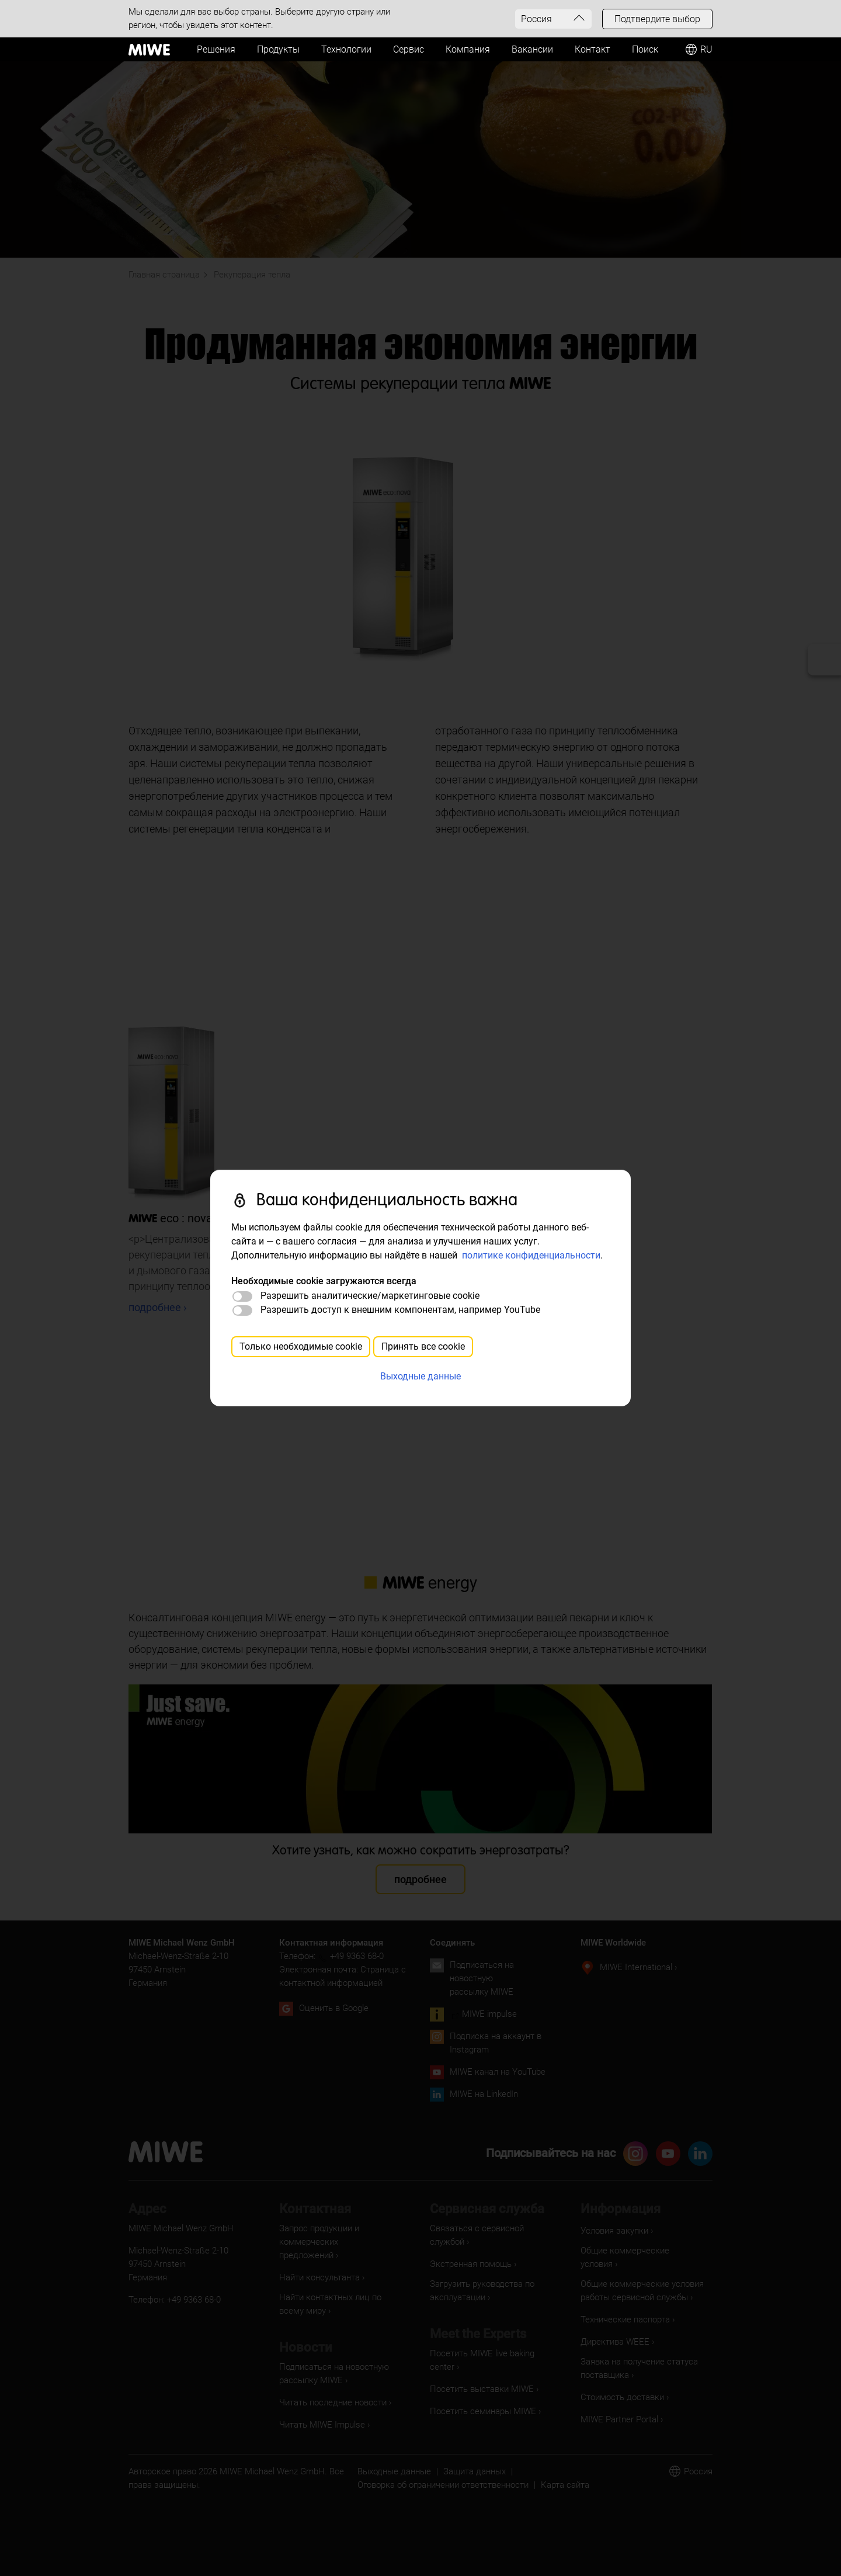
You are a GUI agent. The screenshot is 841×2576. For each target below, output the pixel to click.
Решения (216, 49)
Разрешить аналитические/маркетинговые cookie (369, 1295)
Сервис (408, 49)
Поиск (645, 49)
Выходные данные (420, 1376)
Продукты (278, 49)
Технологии (346, 49)
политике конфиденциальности (531, 1255)
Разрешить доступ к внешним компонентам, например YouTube (400, 1309)
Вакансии (532, 49)
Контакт (592, 49)
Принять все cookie (423, 1346)
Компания (468, 49)
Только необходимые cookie (300, 1346)
